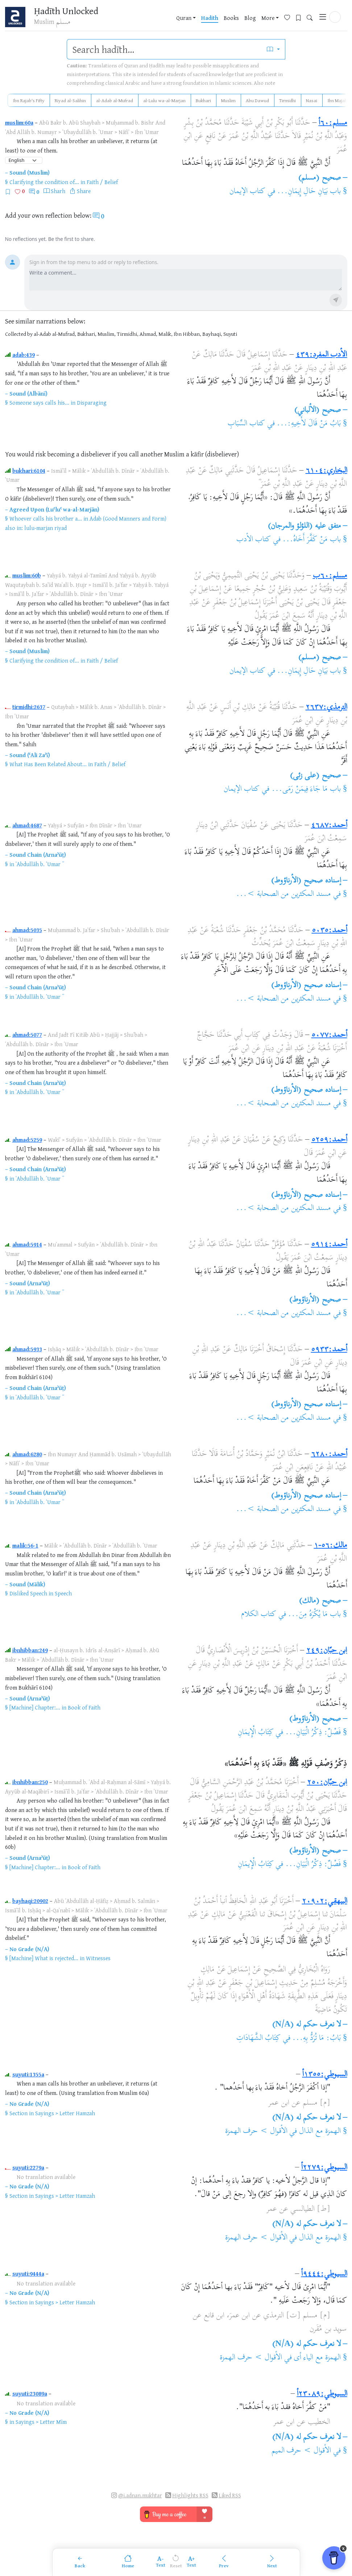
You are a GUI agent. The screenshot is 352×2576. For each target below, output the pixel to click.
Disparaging (92, 402)
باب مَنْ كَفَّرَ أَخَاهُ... (311, 540)
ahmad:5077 (27, 1034)
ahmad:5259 (27, 1139)
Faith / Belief (102, 182)
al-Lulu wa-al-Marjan (164, 100)
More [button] (267, 17)
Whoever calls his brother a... (45, 518)
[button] (335, 17)
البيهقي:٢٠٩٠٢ (324, 1901)
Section (18, 2113)
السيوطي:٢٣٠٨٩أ (322, 2394)
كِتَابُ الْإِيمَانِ (256, 1732)
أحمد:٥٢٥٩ (329, 1140)
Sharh (58, 191)
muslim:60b (26, 575)
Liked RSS (230, 2495)
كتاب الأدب (253, 540)
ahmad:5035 (27, 930)
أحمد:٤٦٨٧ (329, 825)
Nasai (311, 100)
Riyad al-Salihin (70, 100)
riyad (60, 527)
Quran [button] (183, 17)
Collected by (19, 334)
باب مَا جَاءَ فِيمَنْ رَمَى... (306, 789)
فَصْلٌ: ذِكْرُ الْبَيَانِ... (313, 1732)
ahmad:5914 (27, 1244)
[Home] (128, 2562)
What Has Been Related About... (48, 764)
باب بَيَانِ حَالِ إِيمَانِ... (309, 191)
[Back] (80, 2562)
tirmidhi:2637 (28, 706)
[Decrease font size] (160, 2562)
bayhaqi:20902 (30, 1900)
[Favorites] (289, 17)
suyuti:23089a (29, 2393)
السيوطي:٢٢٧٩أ (324, 2167)
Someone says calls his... (39, 402)
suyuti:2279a (28, 2167)
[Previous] (224, 2562)
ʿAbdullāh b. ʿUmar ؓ (39, 864)
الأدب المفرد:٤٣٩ (321, 355)
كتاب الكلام (258, 1614)
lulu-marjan (38, 527)
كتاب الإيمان (247, 191)
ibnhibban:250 (30, 1782)
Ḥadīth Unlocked (66, 10)
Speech (63, 1593)
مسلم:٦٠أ (333, 123)
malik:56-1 (25, 1545)
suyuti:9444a (28, 2273)
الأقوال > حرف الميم (301, 2451)
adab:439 (23, 354)
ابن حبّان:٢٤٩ (326, 1651)
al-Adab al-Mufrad (114, 100)
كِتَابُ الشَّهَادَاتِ (258, 2038)
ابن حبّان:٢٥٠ (327, 1782)
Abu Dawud (257, 100)
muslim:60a (19, 122)
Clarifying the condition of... (44, 182)
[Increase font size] (191, 2562)
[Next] (272, 2562)
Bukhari (203, 100)
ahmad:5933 (27, 1349)
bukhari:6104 (28, 470)
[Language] (24, 160)
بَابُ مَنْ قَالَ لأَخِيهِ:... (309, 424)
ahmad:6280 (27, 1454)
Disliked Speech (28, 1593)
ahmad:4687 (27, 825)
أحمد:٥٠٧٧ (329, 1035)
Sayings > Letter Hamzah (65, 2113)
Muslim (228, 100)
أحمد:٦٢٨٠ (329, 1454)
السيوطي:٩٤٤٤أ (324, 2274)
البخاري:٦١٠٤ (326, 471)
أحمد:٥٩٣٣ (329, 1350)
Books (231, 17)
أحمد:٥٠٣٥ (329, 930)
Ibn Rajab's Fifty (29, 100)
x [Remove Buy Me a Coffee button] (343, 2548)
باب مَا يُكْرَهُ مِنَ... (314, 1614)
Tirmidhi (287, 100)
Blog (250, 17)
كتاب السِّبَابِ (246, 424)
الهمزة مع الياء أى (317, 2358)
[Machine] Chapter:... (34, 1707)
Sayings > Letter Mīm (41, 2421)
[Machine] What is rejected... (43, 1958)
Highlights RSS (190, 2495)
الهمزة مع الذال (320, 2131)
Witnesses (98, 1958)
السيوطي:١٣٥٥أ (324, 2074)
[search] (164, 49)
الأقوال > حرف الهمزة (256, 2131)
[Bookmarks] (301, 17)
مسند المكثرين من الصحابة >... (283, 894)
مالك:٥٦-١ (330, 1545)
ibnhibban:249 (30, 1650)
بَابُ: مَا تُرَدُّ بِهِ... (316, 2038)
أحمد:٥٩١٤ (329, 1244)
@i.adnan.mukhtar (140, 2495)
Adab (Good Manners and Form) (128, 518)
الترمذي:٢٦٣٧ (326, 707)
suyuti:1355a (28, 2074)
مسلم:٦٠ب (330, 576)
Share (84, 191)
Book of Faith (84, 1707)
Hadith (209, 17)
